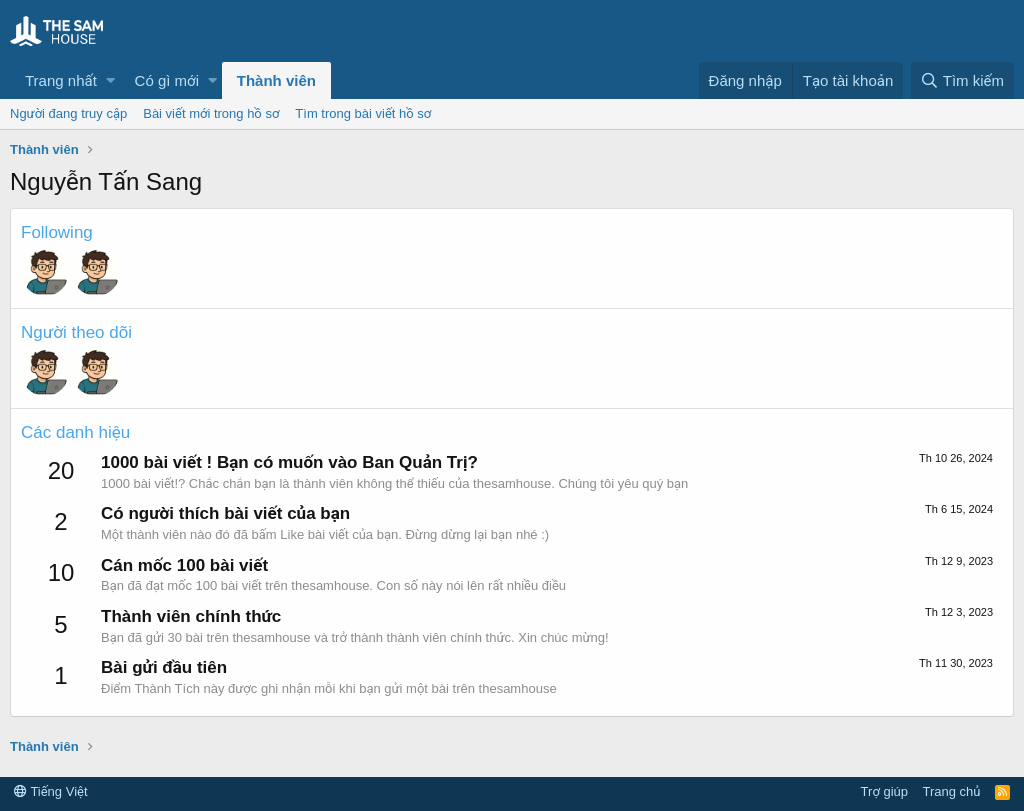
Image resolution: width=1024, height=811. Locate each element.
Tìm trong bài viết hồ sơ (363, 113)
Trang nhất (61, 80)
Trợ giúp (884, 791)
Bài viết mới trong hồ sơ (211, 113)
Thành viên (276, 80)
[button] (110, 80)
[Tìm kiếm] (962, 80)
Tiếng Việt (51, 791)
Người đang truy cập (68, 113)
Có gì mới (167, 80)
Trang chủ (952, 791)
